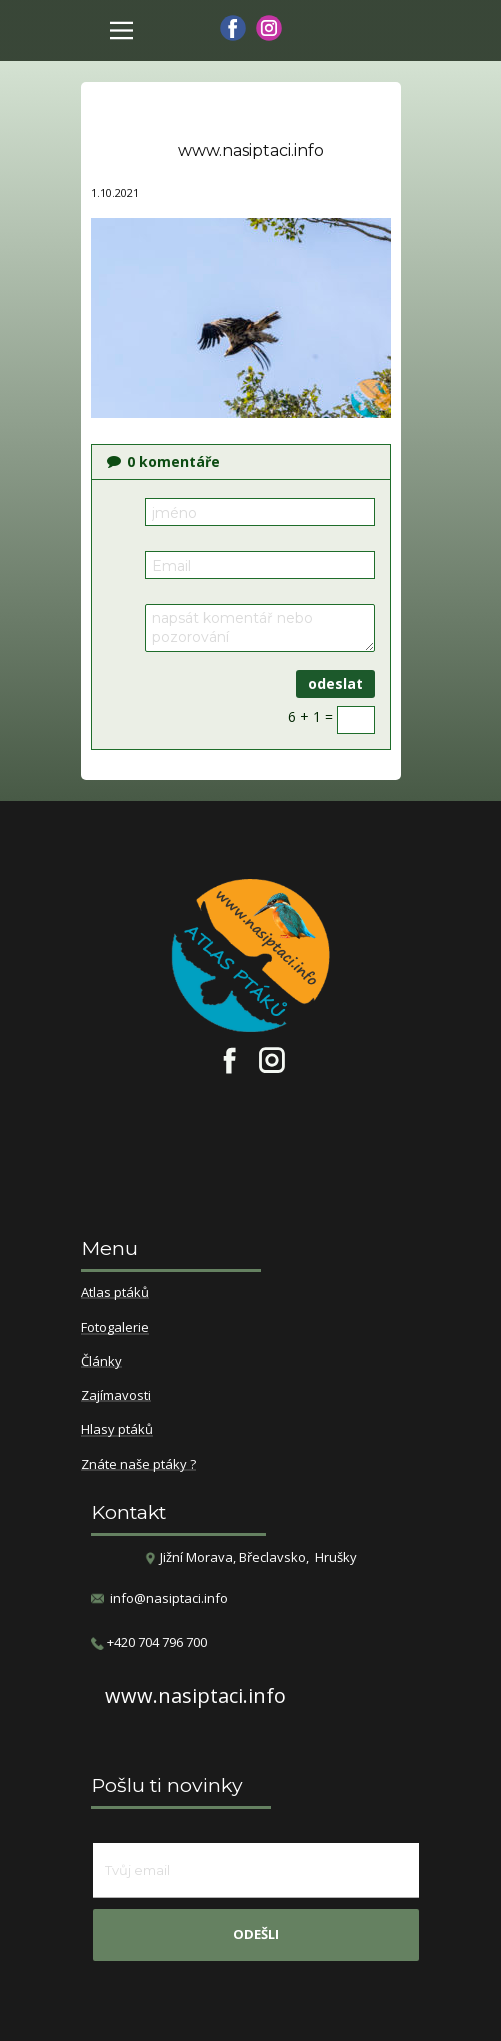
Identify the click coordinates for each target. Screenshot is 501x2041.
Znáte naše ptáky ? (138, 1465)
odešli (256, 1934)
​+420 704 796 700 (149, 1642)
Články (101, 1362)
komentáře (163, 461)
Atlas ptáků (115, 1293)
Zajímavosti (116, 1396)
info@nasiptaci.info (169, 1598)
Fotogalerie (115, 1328)
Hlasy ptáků (117, 1430)
